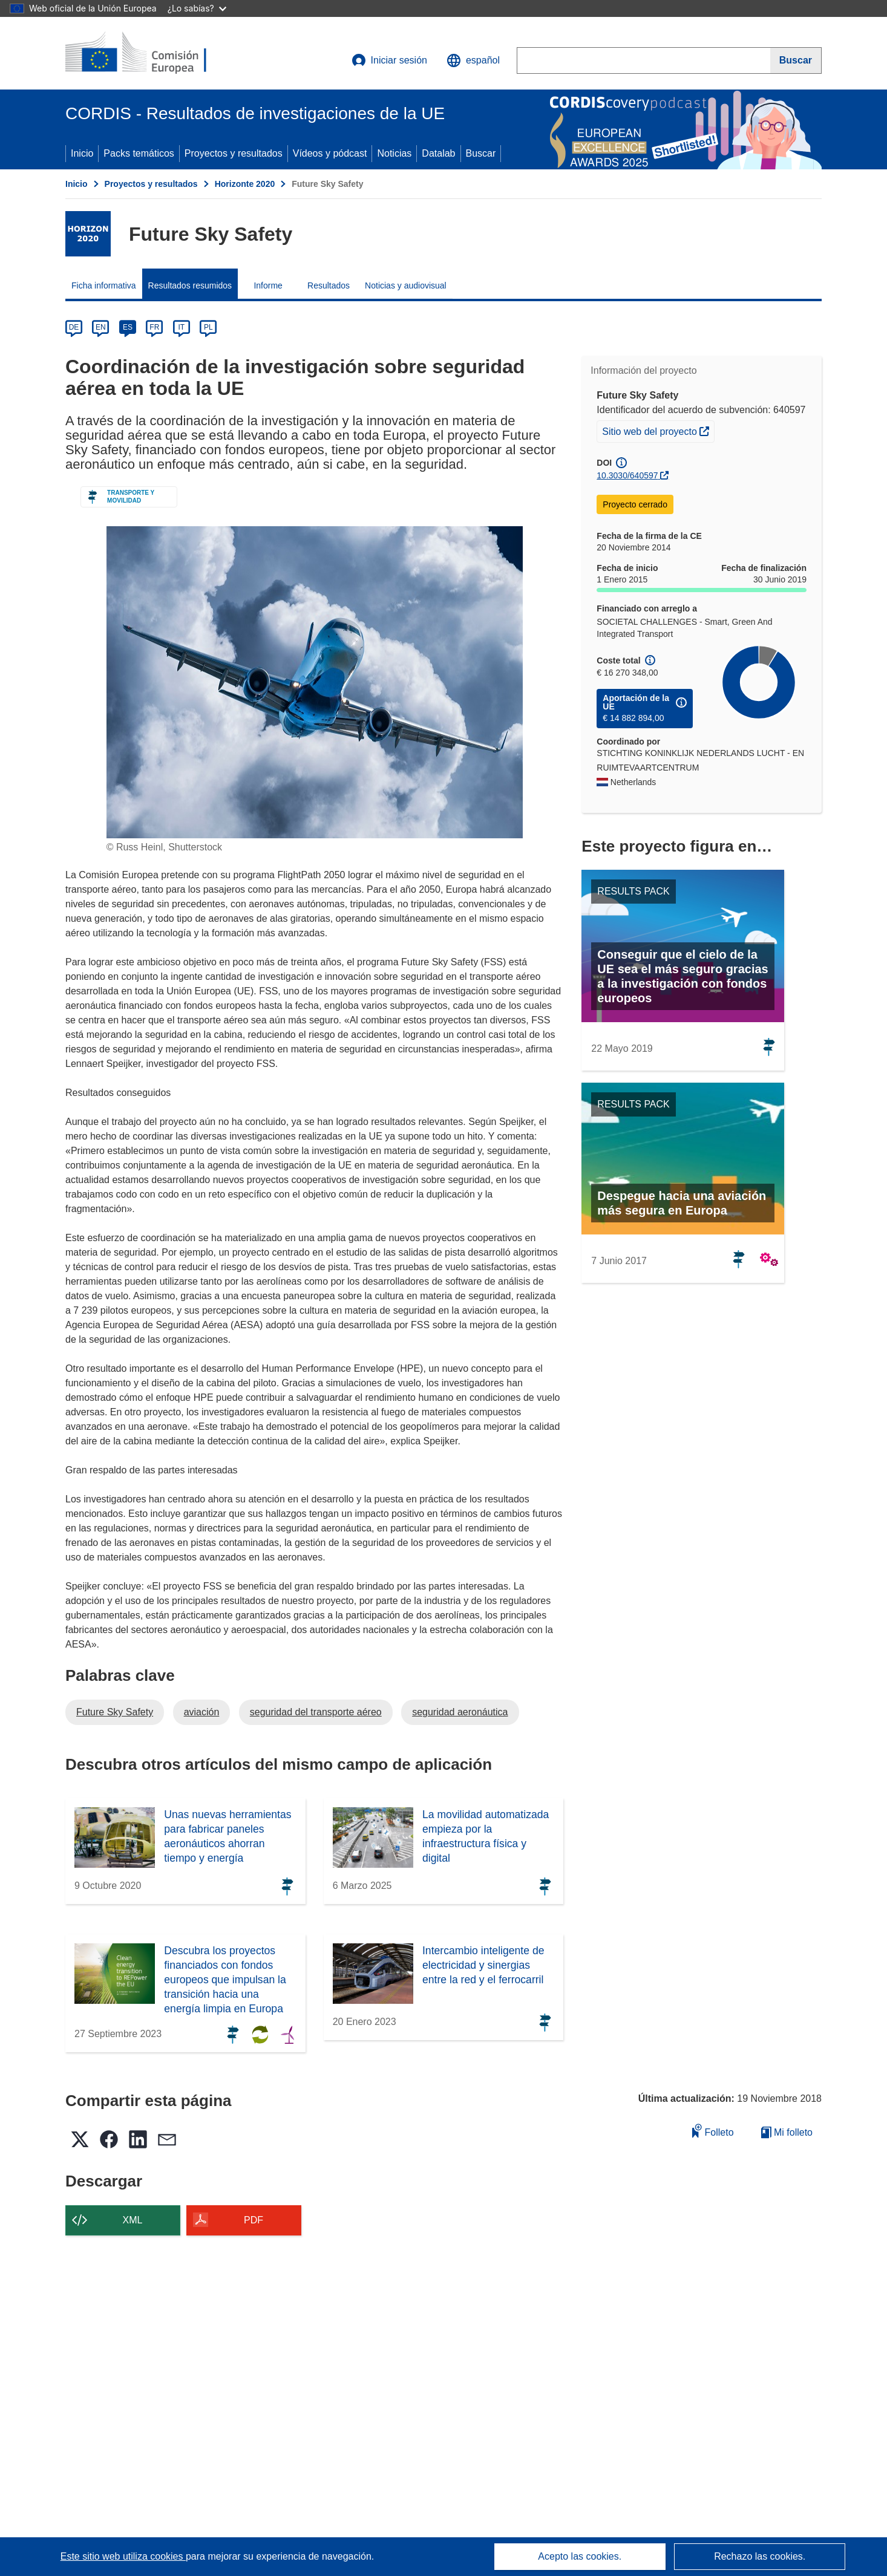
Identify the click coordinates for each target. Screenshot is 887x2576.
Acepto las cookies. (579, 2556)
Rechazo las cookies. (759, 2556)
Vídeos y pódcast (330, 153)
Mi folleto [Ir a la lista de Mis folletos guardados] (787, 2132)
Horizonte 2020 (245, 184)
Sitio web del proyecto (658, 430)
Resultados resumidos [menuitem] (190, 285)
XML (133, 2220)
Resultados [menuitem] (328, 285)
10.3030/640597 (627, 475)
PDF (253, 2220)
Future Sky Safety (114, 1712)
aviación (202, 1712)
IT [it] (181, 327)
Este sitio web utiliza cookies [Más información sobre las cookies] (123, 2556)
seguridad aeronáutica (460, 1712)
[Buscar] (796, 60)
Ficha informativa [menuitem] (103, 285)
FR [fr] (154, 327)
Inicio (82, 153)
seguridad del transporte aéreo (316, 1712)
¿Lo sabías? (197, 8)
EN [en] (101, 327)
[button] (473, 60)
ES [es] (128, 327)
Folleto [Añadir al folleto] (712, 2130)
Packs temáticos (138, 153)
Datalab (438, 153)
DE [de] (74, 327)
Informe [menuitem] (268, 285)
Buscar (481, 153)
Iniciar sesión (389, 60)
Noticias (394, 153)
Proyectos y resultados (234, 153)
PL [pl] (208, 327)
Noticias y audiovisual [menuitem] (406, 285)
